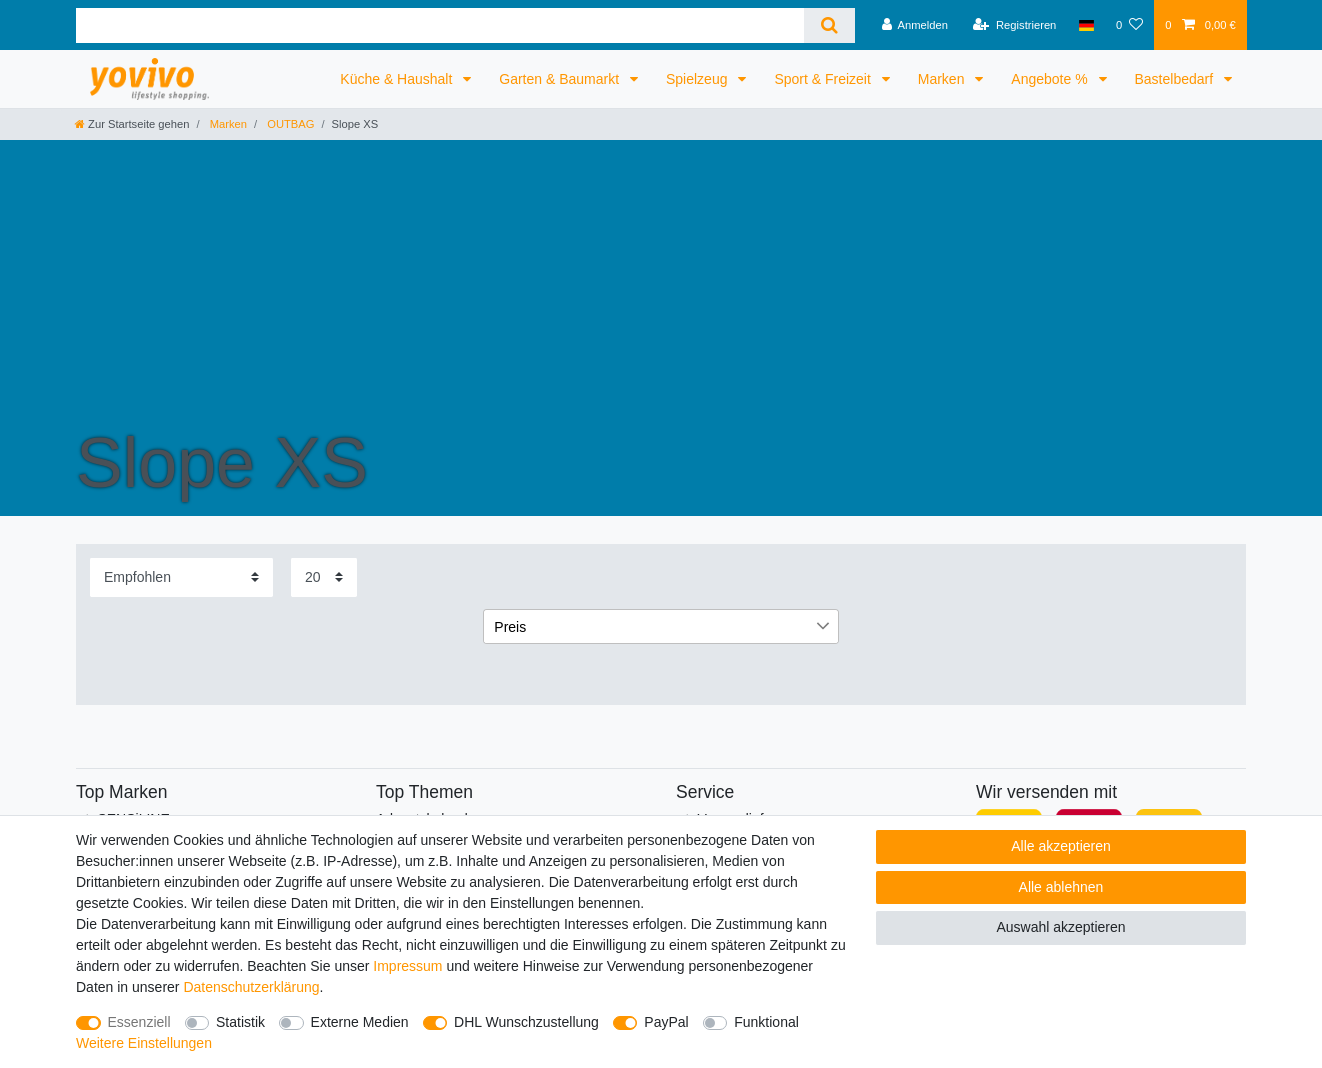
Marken (943, 79)
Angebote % (1051, 79)
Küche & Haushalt (398, 79)
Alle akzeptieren (1061, 846)
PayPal (666, 1022)
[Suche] (829, 25)
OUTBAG (289, 124)
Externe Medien (360, 1022)
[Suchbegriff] (440, 25)
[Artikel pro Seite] (324, 577)
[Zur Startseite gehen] (132, 124)
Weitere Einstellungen (144, 1043)
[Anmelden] (914, 25)
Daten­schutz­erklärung (251, 987)
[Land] (1086, 25)
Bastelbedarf (1176, 79)
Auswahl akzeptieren (1060, 927)
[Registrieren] (1014, 25)
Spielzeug (698, 79)
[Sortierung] (181, 577)
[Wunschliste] (1129, 25)
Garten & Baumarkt (561, 79)
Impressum (407, 966)
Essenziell (139, 1022)
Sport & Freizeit (824, 79)
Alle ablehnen (1061, 887)
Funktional (766, 1022)
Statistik (240, 1022)
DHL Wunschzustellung (526, 1022)
